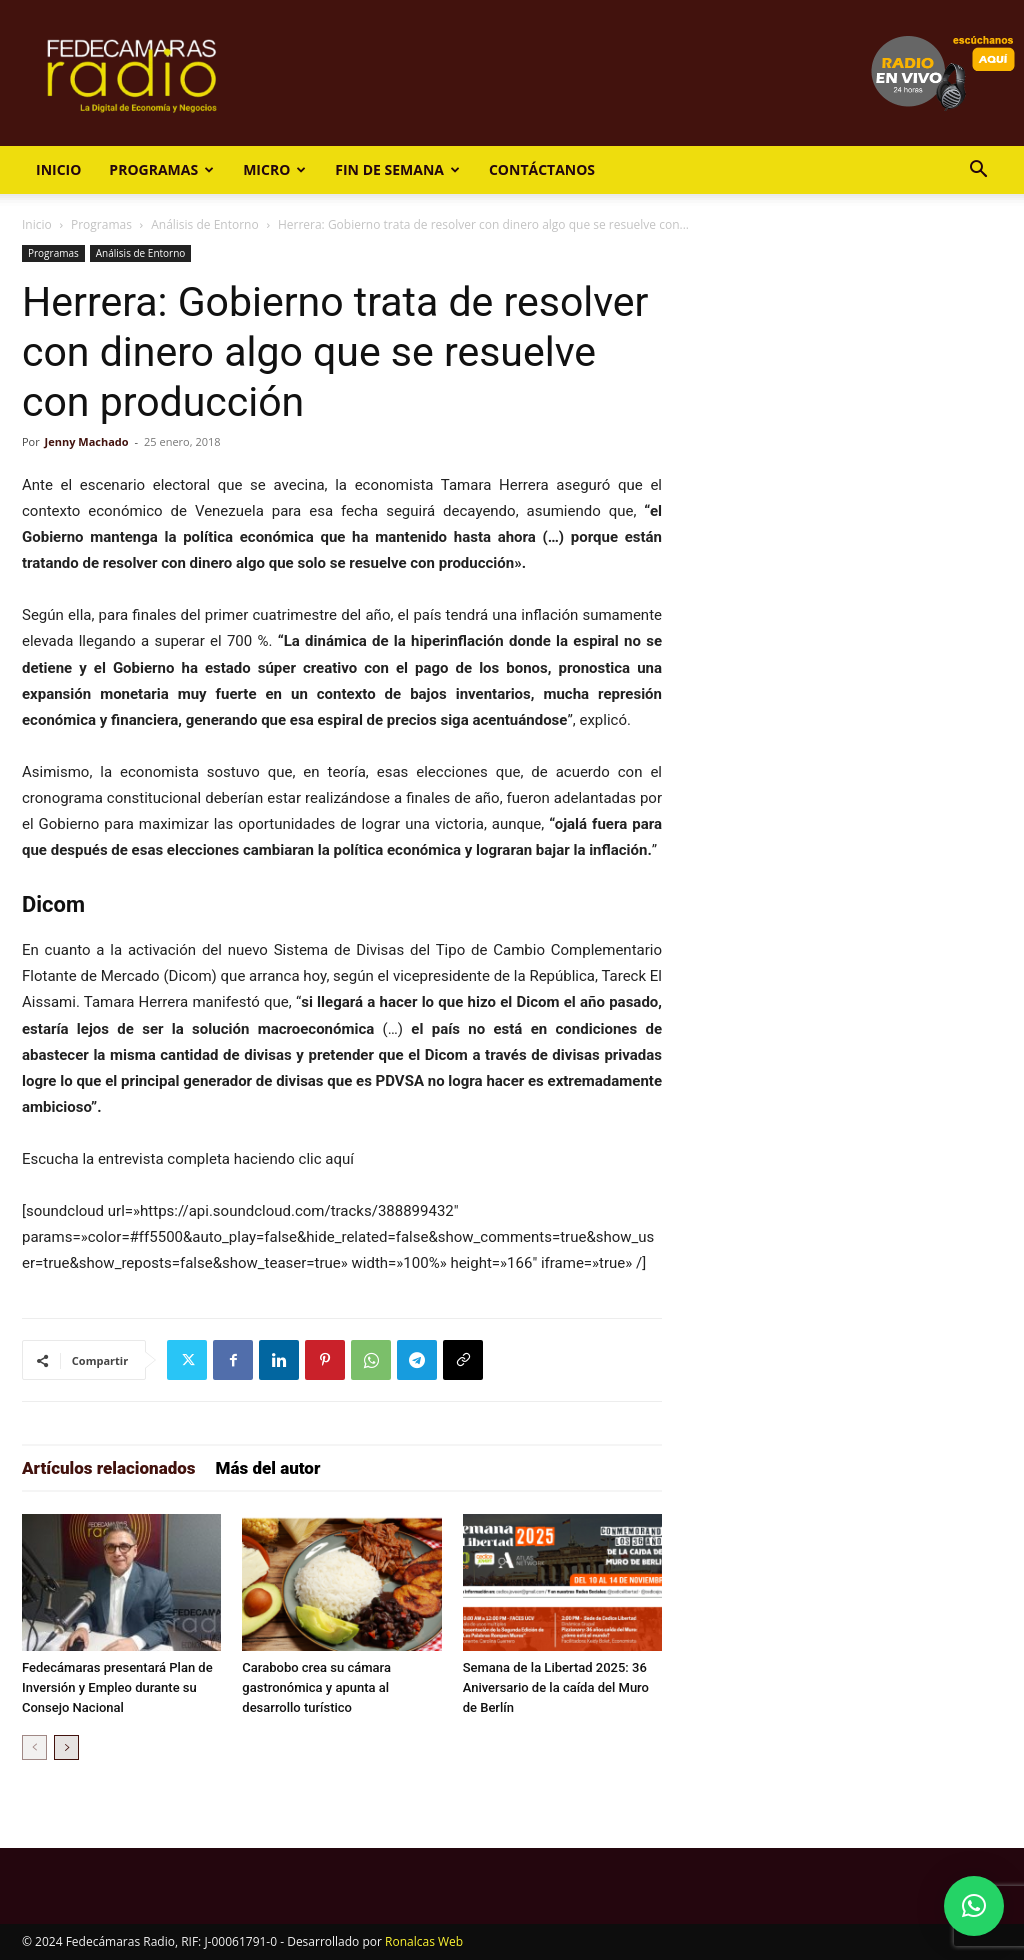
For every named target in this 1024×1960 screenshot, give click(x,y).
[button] (978, 171)
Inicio (58, 169)
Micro (274, 169)
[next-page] (66, 1747)
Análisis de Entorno (204, 224)
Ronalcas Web (424, 1941)
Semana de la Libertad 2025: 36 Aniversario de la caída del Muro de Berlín (556, 1687)
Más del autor (268, 1468)
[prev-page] (34, 1747)
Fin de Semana (397, 169)
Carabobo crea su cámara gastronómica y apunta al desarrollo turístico (316, 1687)
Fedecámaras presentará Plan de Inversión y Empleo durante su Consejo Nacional (117, 1687)
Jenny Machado (87, 441)
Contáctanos (542, 169)
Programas (161, 169)
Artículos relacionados (109, 1468)
